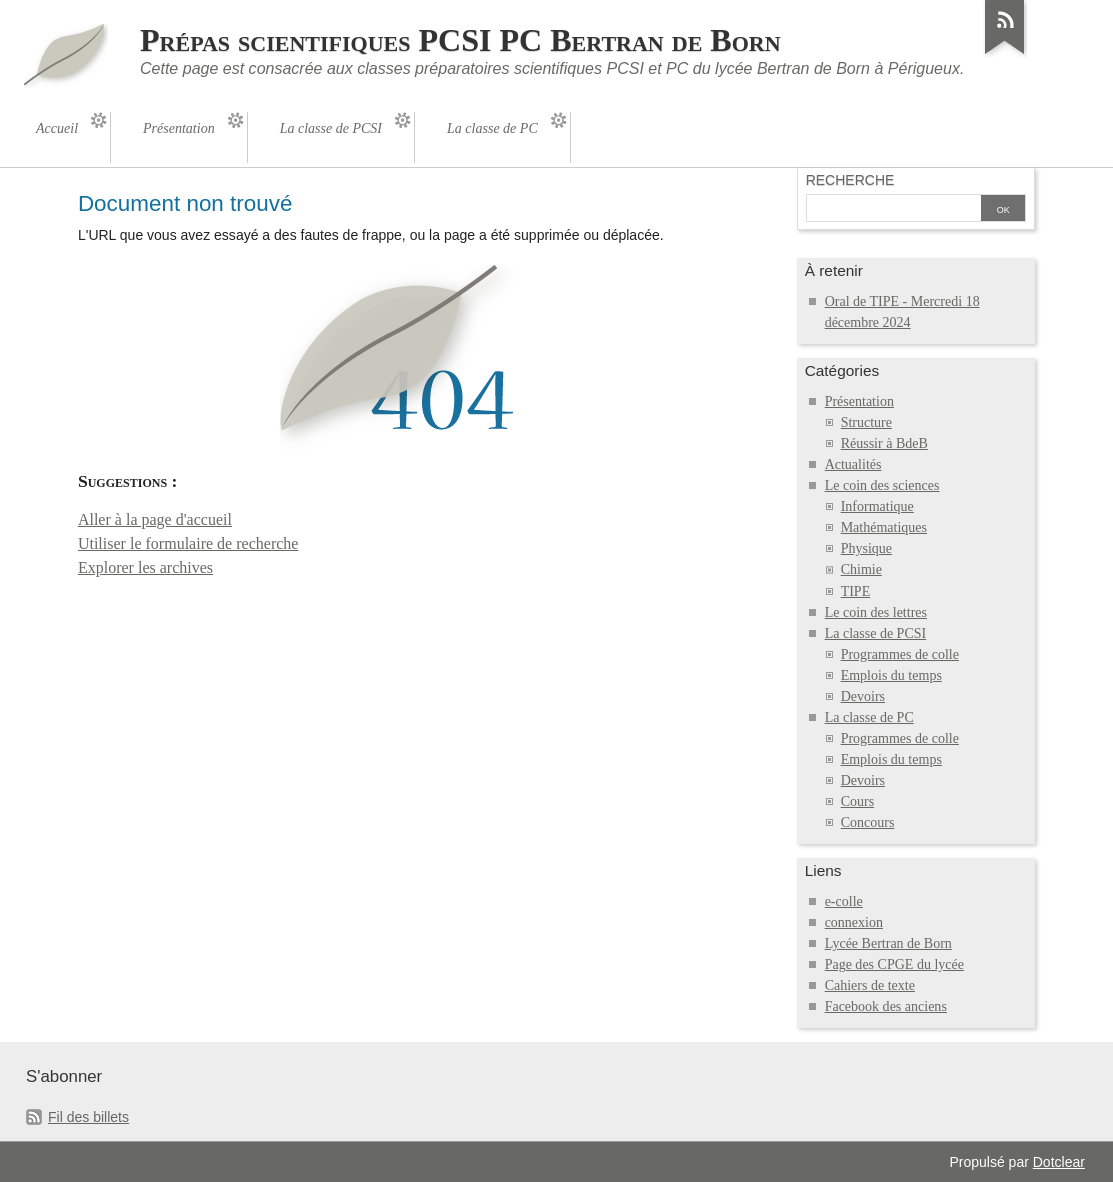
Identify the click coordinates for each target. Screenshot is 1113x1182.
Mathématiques (884, 527)
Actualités (853, 464)
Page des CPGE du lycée (894, 964)
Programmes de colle (900, 654)
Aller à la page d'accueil (155, 519)
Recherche (850, 180)
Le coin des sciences (882, 485)
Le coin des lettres (876, 612)
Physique (866, 548)
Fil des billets (88, 1117)
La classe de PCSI (876, 633)
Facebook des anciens (886, 1006)
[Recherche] (894, 210)
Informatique (877, 506)
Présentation (859, 401)
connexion (854, 922)
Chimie (861, 569)
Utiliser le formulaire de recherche (188, 543)
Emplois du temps (891, 675)
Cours (858, 801)
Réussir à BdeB (884, 443)
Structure (866, 422)
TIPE (856, 591)
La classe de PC (869, 717)
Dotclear (1059, 1162)
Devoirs (863, 696)
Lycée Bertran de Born (888, 943)
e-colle (844, 901)
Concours (868, 822)
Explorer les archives (145, 567)
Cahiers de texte (870, 985)
